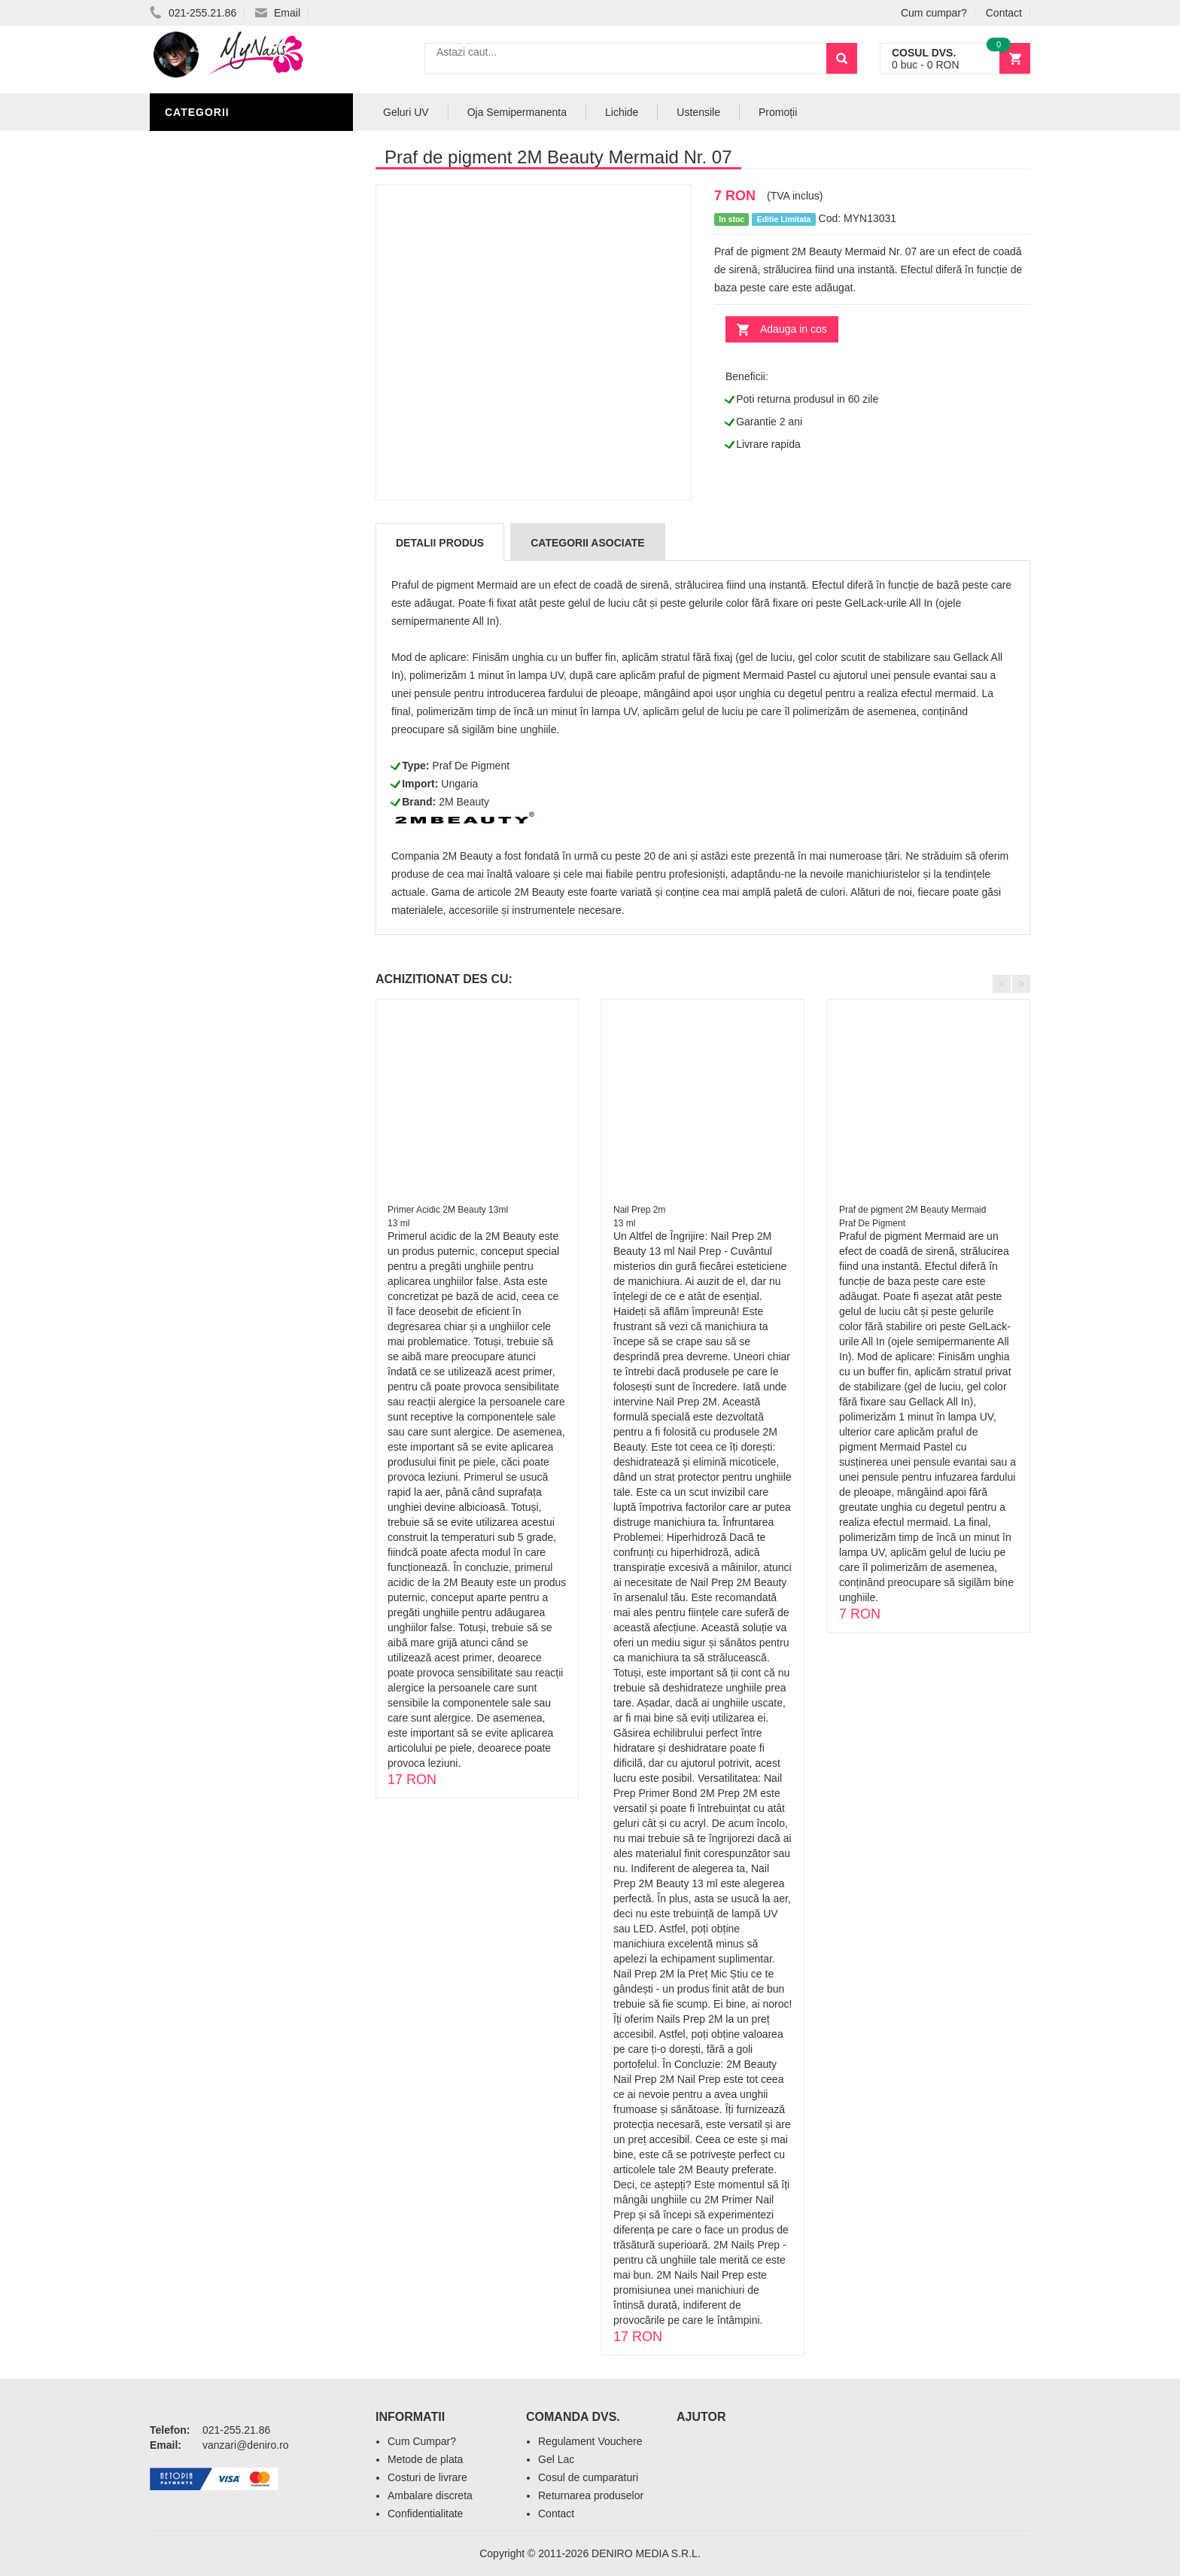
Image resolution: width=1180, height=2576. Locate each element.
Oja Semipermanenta (230, 235)
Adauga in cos (793, 329)
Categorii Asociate (587, 543)
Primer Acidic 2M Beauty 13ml (448, 1209)
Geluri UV (197, 167)
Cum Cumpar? (422, 2441)
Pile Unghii (200, 190)
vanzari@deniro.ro (245, 2445)
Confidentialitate (425, 2513)
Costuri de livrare (427, 2477)
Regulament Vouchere (590, 2441)
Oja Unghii (199, 303)
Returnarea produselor (590, 2495)
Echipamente (207, 325)
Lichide (190, 212)
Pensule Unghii (213, 280)
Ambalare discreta (430, 2495)
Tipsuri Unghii (209, 370)
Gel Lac (556, 2459)
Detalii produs (440, 543)
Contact (1004, 13)
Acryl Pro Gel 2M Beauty (243, 393)
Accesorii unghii (218, 257)
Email (277, 13)
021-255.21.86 (193, 13)
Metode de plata (425, 2459)
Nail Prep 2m (639, 1209)
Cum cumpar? (934, 13)
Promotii (194, 416)
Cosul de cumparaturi (588, 2477)
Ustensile (698, 112)
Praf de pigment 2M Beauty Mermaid (912, 1209)
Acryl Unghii (206, 348)
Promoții (778, 112)
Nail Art (193, 145)
